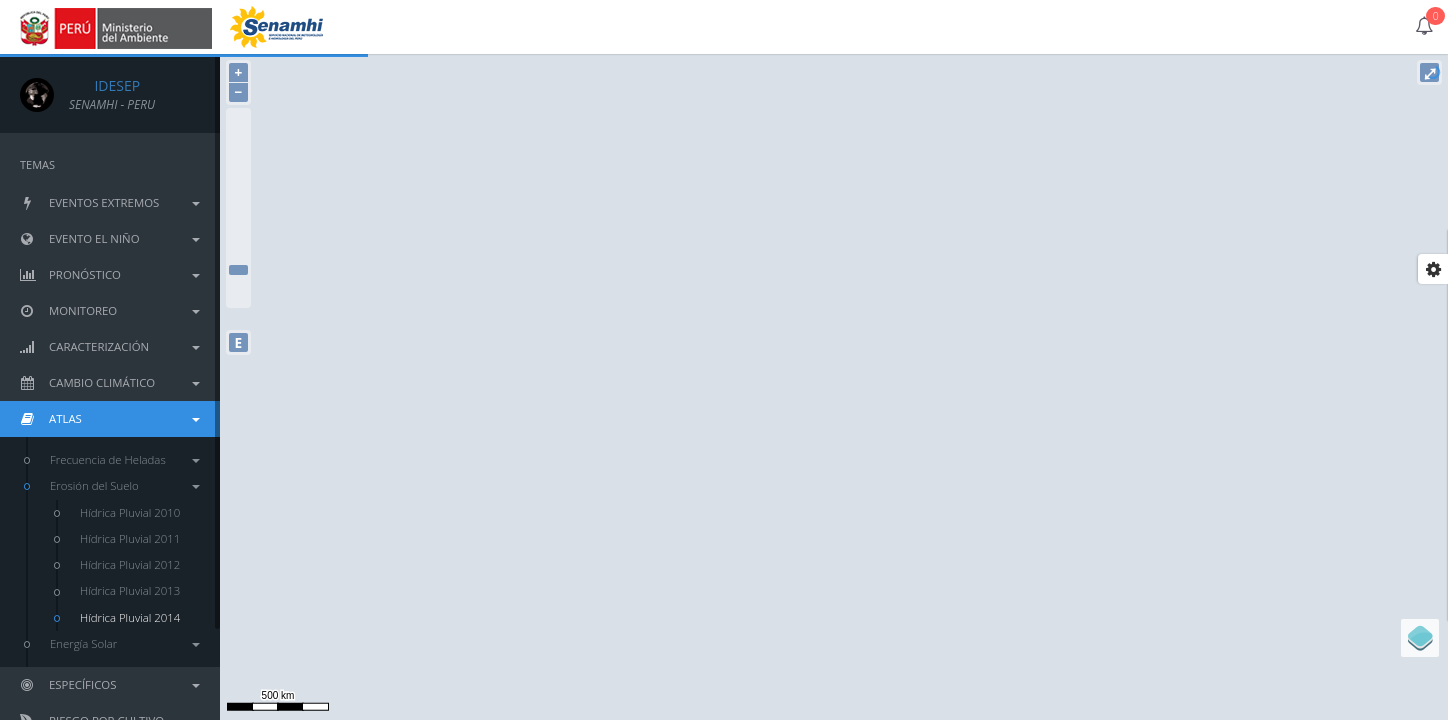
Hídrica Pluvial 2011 (130, 538)
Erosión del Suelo (125, 485)
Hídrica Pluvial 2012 (130, 564)
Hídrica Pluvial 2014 (130, 617)
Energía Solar (125, 643)
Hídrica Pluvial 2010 (130, 512)
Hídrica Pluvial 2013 (130, 590)
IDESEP (104, 85)
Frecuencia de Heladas (125, 459)
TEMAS (37, 164)
